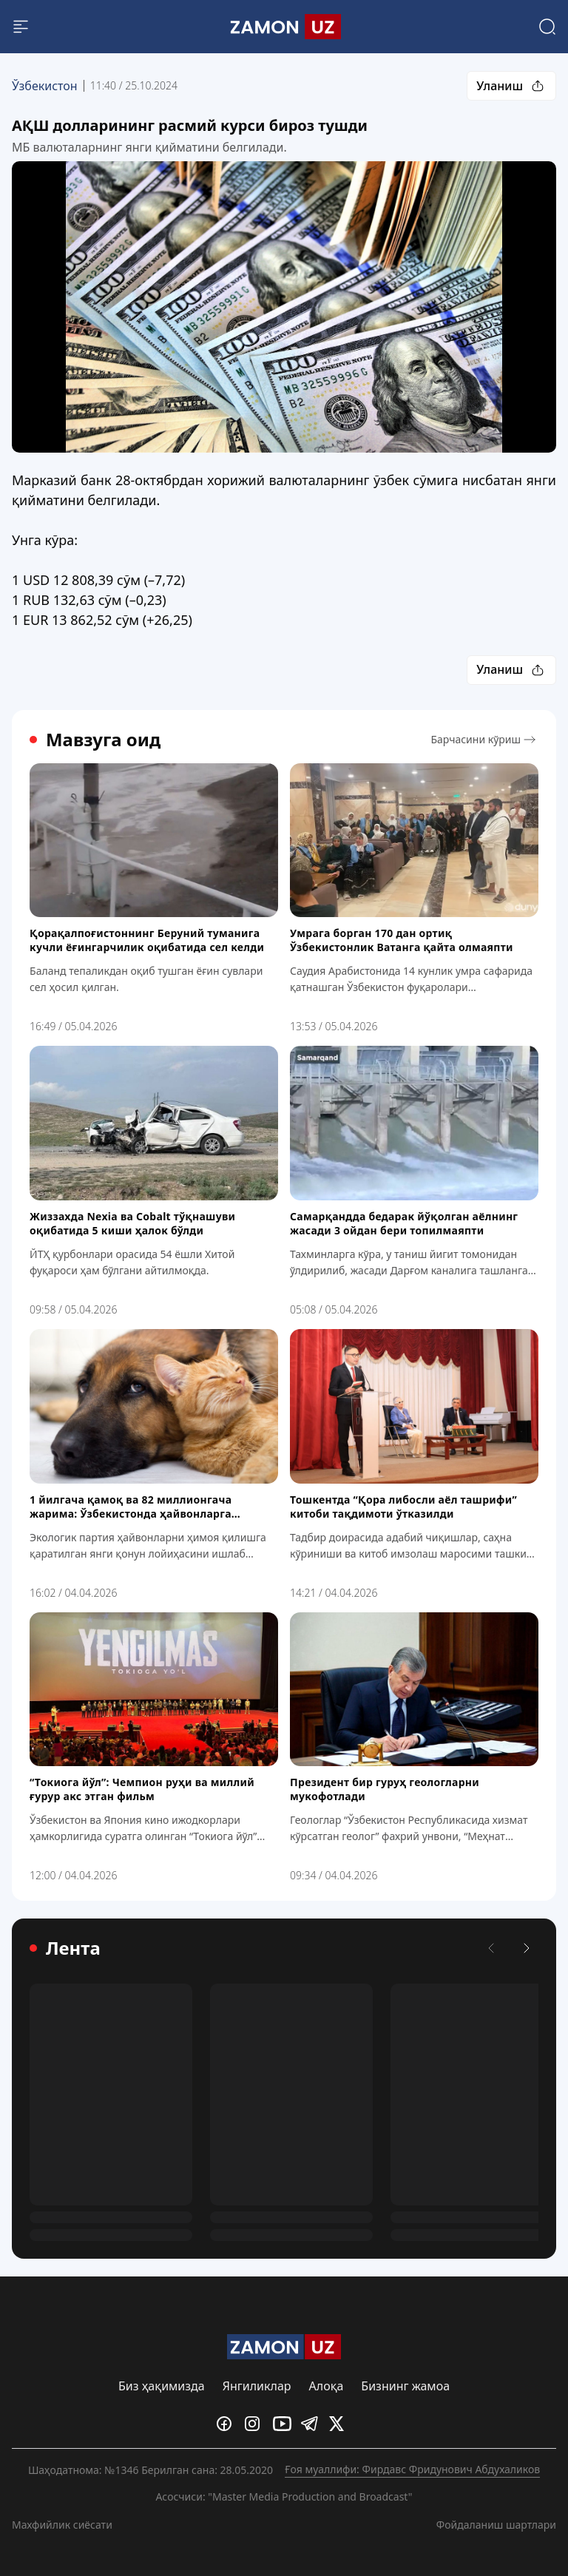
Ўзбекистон (45, 86)
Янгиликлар (257, 2386)
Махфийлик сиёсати (62, 2524)
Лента (65, 1948)
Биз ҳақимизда (161, 2386)
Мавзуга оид (95, 739)
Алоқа (326, 2386)
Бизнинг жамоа (405, 2386)
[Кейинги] (526, 1948)
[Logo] (283, 26)
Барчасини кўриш (484, 739)
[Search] (547, 27)
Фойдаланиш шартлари (496, 2524)
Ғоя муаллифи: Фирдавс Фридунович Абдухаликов (412, 2469)
